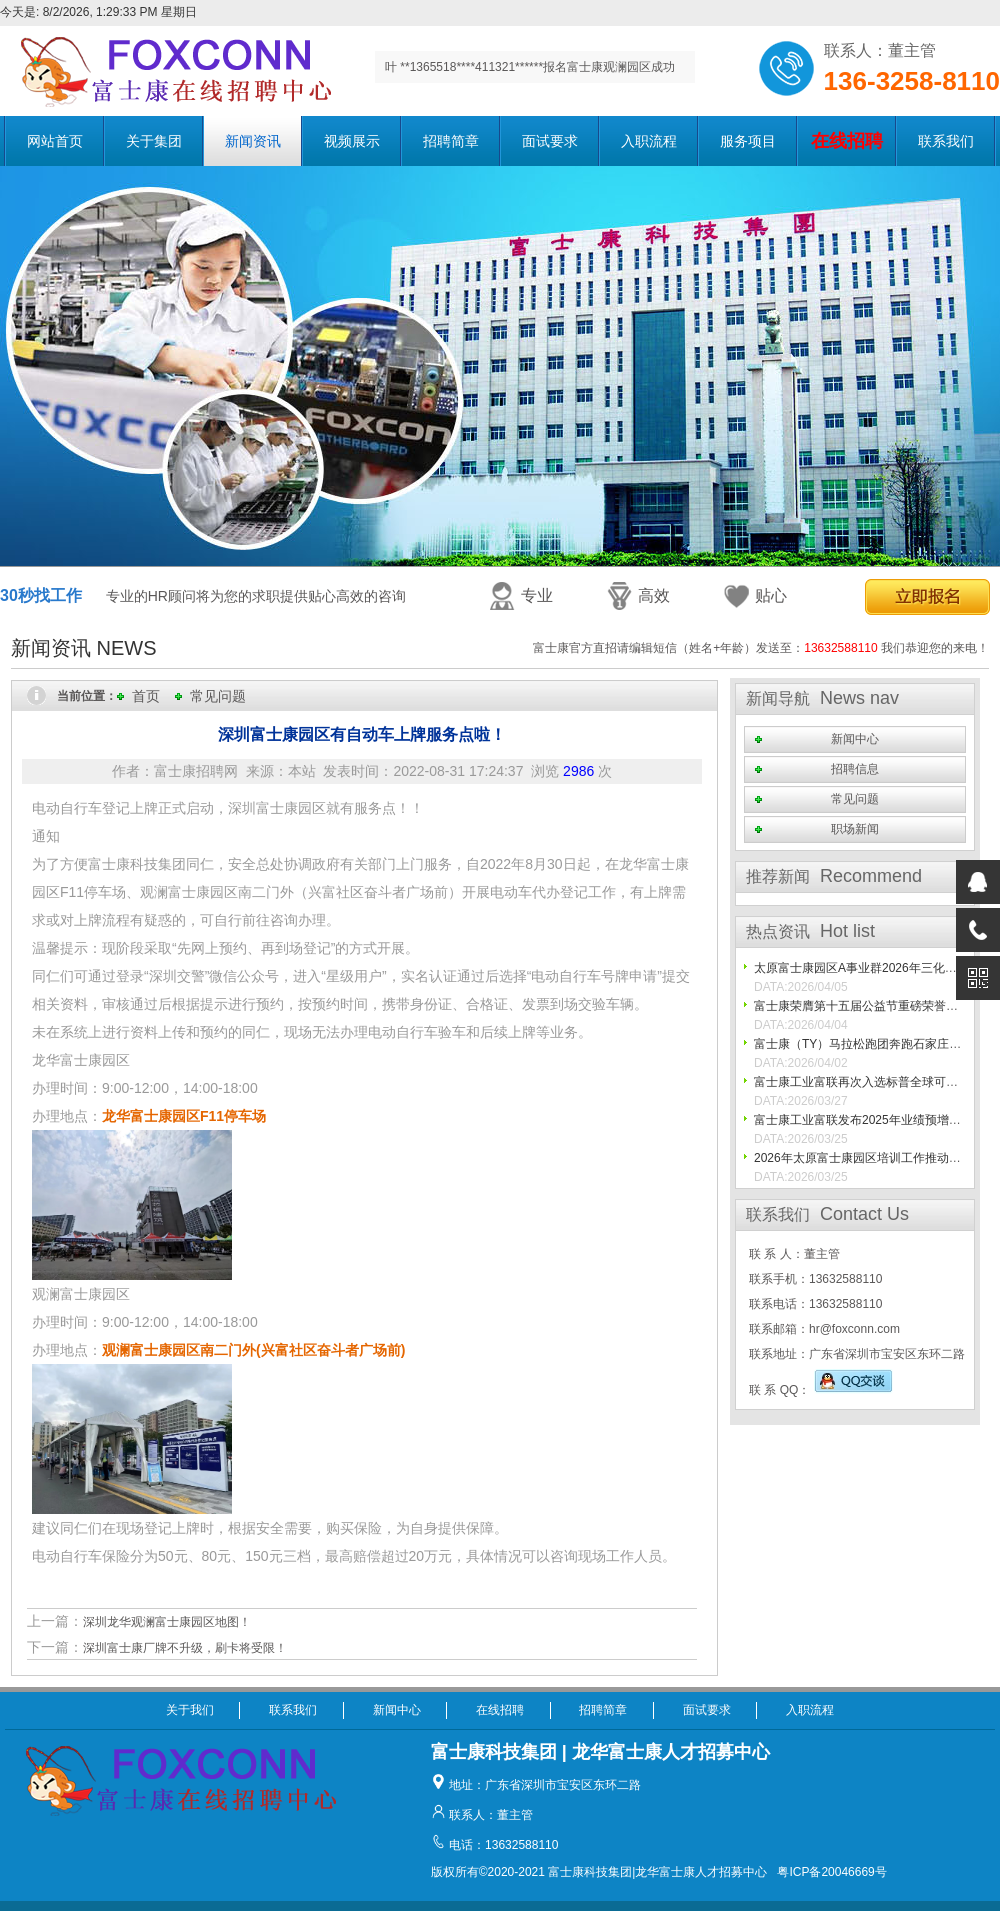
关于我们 (190, 1710)
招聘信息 (855, 769)
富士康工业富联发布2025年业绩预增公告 (863, 1120)
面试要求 (550, 141)
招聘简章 (451, 141)
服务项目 (748, 141)
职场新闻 (855, 829)
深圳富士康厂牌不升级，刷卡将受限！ (185, 1648)
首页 (146, 696)
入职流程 (649, 141)
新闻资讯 (253, 141)
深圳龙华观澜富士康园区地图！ (167, 1622)
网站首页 (55, 141)
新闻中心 (855, 739)
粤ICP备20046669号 (831, 1872)
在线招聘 (500, 1710)
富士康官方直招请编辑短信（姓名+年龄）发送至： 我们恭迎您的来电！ (761, 648)
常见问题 (218, 696)
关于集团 (154, 141)
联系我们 (946, 141)
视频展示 (352, 141)
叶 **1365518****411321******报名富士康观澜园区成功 (530, 67)
